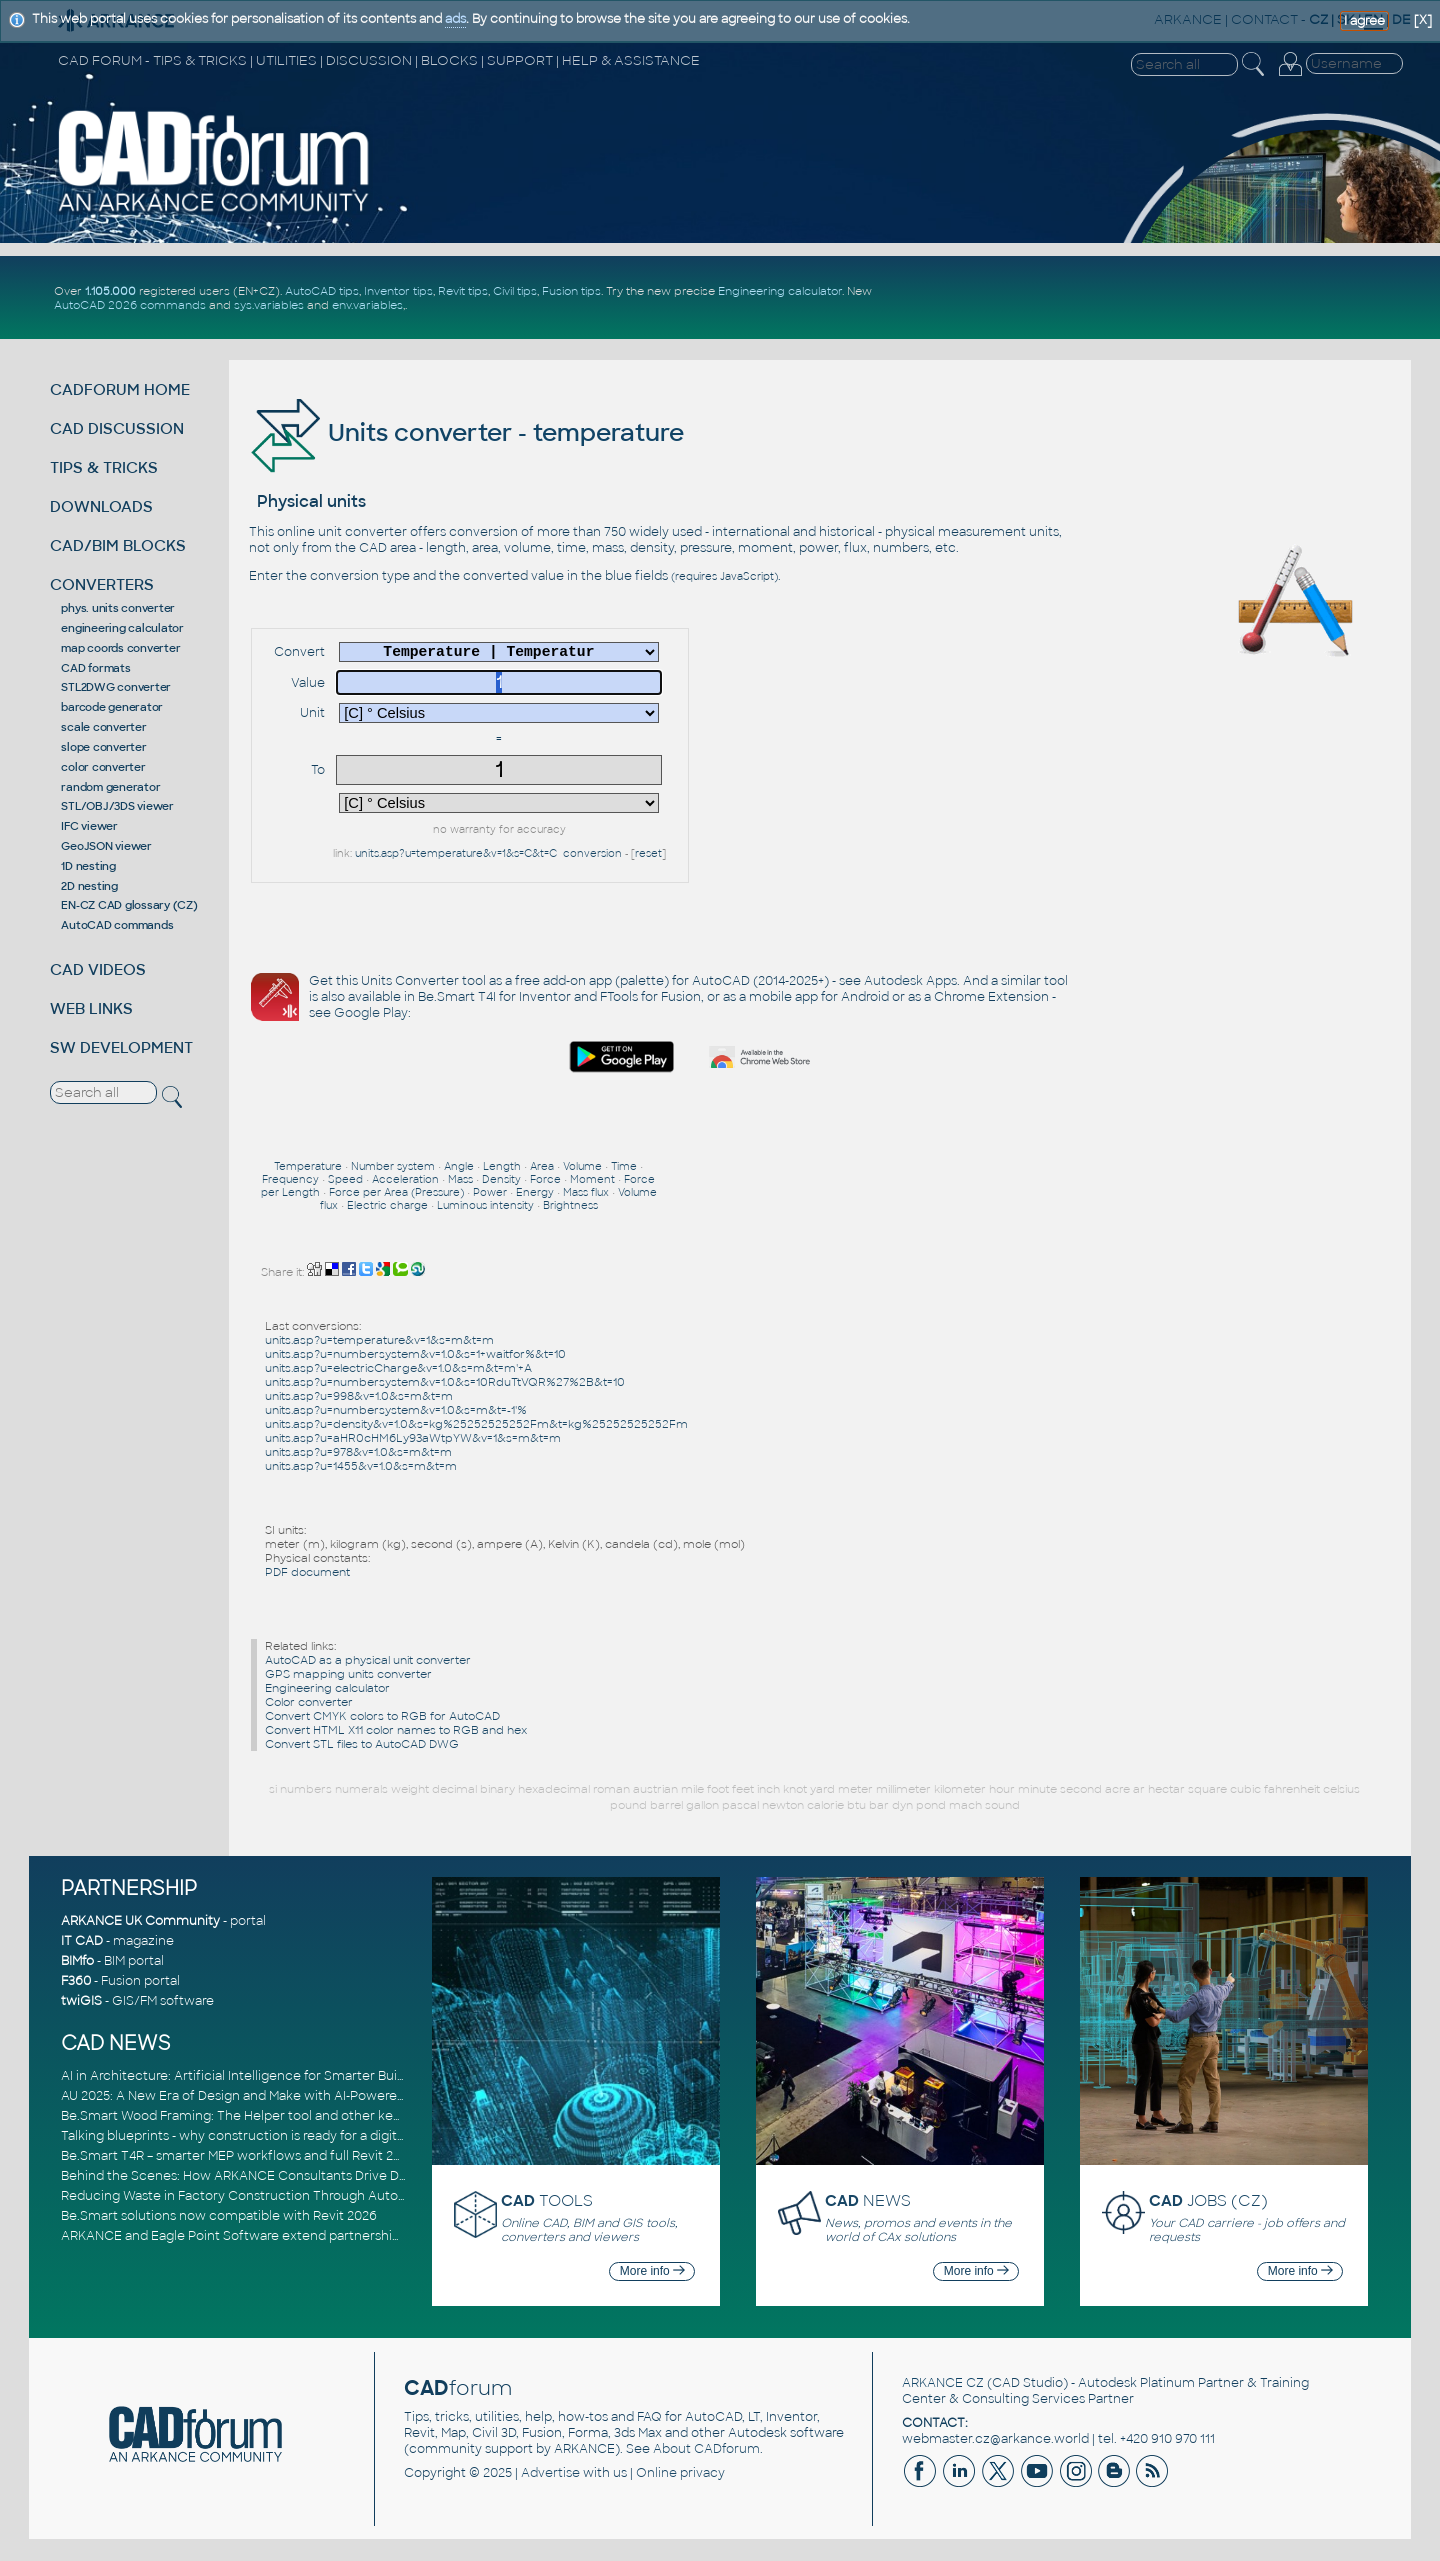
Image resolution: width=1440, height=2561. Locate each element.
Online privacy (680, 2473)
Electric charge (387, 1205)
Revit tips (463, 291)
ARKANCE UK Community (140, 1921)
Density (501, 1179)
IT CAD (82, 1941)
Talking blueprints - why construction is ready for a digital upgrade (261, 2136)
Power (490, 1192)
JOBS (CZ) (1208, 2200)
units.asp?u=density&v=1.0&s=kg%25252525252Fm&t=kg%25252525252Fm (476, 1424)
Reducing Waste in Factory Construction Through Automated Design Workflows (306, 2196)
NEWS (868, 2200)
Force (545, 1179)
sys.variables (269, 305)
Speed (345, 1179)
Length (502, 1166)
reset (648, 853)
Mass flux (586, 1192)
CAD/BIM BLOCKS (118, 545)
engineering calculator (122, 628)
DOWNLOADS (101, 506)
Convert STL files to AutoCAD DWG (362, 1744)
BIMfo (77, 1961)
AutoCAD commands (117, 925)
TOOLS (547, 2200)
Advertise (550, 2473)
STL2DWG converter (116, 687)
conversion (592, 853)
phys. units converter (118, 608)
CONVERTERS (102, 584)
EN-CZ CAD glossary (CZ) (129, 905)
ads (455, 19)
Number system (393, 1166)
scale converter (103, 727)
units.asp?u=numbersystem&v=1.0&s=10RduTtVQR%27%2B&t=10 (445, 1382)
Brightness (570, 1205)
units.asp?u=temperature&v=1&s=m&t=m (379, 1340)
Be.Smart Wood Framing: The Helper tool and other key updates (257, 2116)
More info (652, 2271)
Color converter (309, 1702)
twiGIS (81, 2001)
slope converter (103, 747)
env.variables (367, 305)
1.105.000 (110, 291)
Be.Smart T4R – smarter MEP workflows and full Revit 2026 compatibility (280, 2156)
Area (542, 1166)
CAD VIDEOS (98, 969)
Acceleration (405, 1179)
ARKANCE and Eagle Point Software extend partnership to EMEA (257, 2236)
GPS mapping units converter (348, 1674)
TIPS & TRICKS (104, 467)
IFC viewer (89, 826)
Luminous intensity (485, 1205)
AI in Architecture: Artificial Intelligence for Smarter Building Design (266, 2076)
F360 (76, 1981)
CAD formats (95, 668)
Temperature (308, 1166)
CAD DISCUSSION (117, 428)
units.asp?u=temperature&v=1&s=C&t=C (456, 853)
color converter (103, 767)
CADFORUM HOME (120, 389)
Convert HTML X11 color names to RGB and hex (396, 1730)
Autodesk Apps (910, 981)
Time (624, 1166)
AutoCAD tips (322, 291)
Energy (535, 1192)
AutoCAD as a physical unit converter (368, 1660)
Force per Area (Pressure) (396, 1192)
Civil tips (515, 291)
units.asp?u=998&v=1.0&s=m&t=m (359, 1396)
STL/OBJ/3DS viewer (117, 806)
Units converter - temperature (466, 432)
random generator (110, 787)
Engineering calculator (780, 291)
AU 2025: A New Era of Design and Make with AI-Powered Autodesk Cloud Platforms (315, 2096)
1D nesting (88, 866)
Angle (459, 1166)
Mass (460, 1179)
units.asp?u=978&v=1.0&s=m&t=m (358, 1452)
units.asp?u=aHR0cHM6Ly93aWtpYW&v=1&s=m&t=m (413, 1438)
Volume (582, 1166)
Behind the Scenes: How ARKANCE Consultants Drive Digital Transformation (293, 2176)
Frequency (290, 1179)
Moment (592, 1179)
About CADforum (706, 2449)
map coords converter (120, 648)
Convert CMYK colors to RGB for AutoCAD (382, 1716)
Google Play (371, 1013)
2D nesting (89, 886)
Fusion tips (571, 291)
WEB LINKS (91, 1008)
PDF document (307, 1572)
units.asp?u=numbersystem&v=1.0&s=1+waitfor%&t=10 (415, 1354)
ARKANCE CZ (943, 2383)
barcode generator (112, 707)
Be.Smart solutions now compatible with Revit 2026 (219, 2216)
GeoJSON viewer (106, 846)
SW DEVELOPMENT (121, 1047)
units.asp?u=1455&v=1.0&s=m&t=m (361, 1466)
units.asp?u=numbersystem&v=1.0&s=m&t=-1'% (396, 1410)
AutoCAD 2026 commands (130, 305)
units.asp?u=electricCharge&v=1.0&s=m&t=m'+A (398, 1368)
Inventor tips (398, 291)
